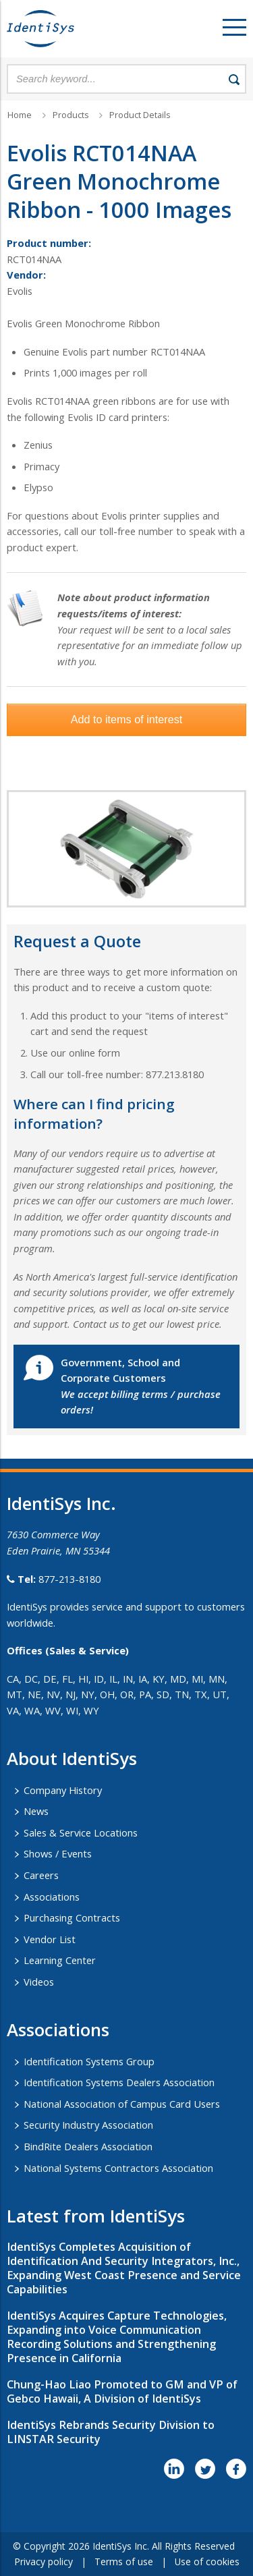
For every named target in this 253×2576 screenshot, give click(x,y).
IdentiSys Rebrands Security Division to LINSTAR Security (111, 2431)
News (36, 1811)
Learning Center (60, 1960)
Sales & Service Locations (81, 1832)
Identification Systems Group (89, 2061)
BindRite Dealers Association (88, 2146)
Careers (41, 1875)
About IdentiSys (72, 1758)
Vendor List (50, 1939)
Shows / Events (58, 1853)
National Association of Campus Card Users (122, 2103)
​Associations (58, 2029)
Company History (63, 1790)
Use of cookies (207, 2561)
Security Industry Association (88, 2124)
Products (70, 115)
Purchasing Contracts (72, 1917)
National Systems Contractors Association (118, 2168)
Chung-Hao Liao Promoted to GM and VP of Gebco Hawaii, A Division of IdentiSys (122, 2391)
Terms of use (123, 2561)
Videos (39, 1981)
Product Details (139, 115)
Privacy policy (43, 2561)
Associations (52, 1896)
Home (19, 115)
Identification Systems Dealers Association (119, 2082)
